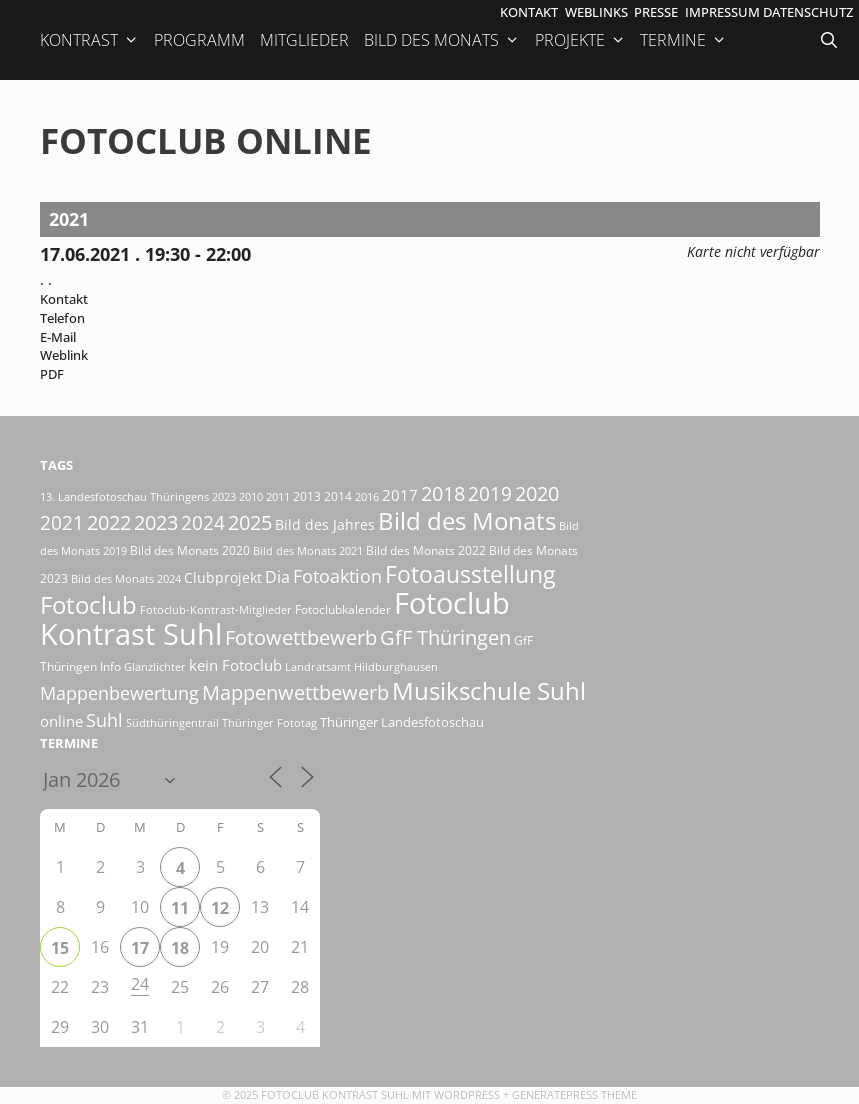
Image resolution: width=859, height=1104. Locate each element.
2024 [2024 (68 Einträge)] (203, 522)
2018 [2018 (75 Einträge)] (443, 493)
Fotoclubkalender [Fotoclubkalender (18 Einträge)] (343, 609)
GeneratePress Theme (574, 1094)
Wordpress (467, 1094)
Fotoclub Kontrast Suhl (335, 1094)
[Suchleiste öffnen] (831, 40)
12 (220, 908)
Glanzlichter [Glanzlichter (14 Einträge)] (155, 667)
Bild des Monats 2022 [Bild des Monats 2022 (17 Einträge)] (426, 550)
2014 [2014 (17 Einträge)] (338, 496)
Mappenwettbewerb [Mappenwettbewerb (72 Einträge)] (295, 692)
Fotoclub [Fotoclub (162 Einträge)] (88, 604)
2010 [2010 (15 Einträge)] (251, 496)
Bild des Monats (442, 40)
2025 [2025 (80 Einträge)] (250, 522)
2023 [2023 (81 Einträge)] (156, 522)
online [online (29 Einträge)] (61, 721)
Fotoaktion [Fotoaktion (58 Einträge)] (337, 575)
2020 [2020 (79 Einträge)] (537, 493)
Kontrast (89, 40)
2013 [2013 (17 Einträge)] (307, 496)
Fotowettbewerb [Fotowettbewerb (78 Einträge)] (301, 637)
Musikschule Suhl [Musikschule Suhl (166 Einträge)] (489, 690)
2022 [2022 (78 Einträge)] (109, 522)
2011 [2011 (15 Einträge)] (278, 496)
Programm (199, 40)
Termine (683, 40)
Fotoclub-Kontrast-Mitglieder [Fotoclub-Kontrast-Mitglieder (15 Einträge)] (216, 609)
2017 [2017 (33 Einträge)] (400, 495)
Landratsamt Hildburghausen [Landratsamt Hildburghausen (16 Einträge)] (361, 666)
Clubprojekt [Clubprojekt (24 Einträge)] (223, 578)
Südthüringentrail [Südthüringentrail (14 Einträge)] (172, 723)
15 (60, 948)
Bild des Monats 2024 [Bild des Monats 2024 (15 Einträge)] (126, 578)
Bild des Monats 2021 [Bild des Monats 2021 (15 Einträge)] (308, 550)
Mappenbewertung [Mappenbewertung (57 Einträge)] (119, 693)
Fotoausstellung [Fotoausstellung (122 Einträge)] (470, 574)
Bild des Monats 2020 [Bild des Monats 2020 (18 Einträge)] (190, 550)
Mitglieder (304, 40)
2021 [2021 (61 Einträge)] (62, 522)
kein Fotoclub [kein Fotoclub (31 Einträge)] (235, 665)
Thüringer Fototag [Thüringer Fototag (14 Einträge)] (269, 723)
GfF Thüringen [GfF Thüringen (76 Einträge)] (445, 637)
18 (180, 948)
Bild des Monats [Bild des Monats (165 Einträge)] (467, 520)
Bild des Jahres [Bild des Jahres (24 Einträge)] (325, 525)
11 (180, 908)
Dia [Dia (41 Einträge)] (277, 576)
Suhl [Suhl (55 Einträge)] (104, 720)
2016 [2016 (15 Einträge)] (367, 496)
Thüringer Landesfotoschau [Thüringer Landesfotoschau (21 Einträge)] (402, 722)
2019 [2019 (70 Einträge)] (490, 493)
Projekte (580, 40)
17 (140, 948)
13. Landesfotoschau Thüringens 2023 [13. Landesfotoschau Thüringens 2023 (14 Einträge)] (138, 497)
